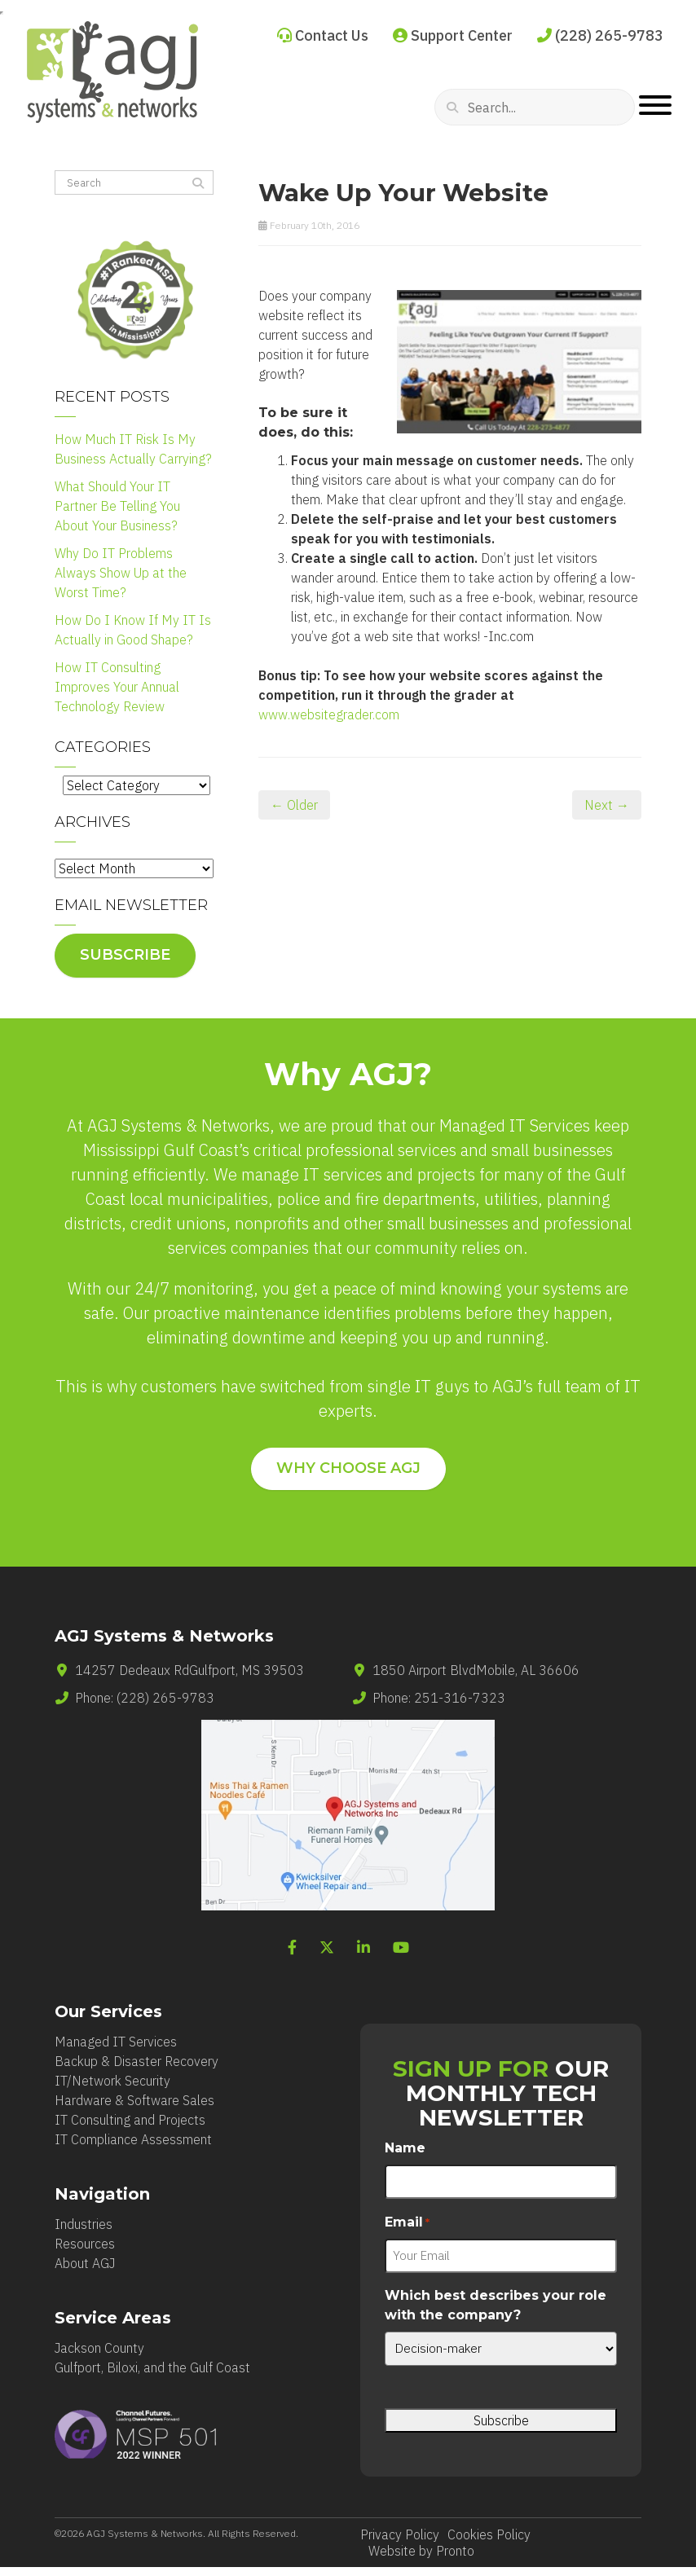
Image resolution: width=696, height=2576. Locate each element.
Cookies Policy (489, 2534)
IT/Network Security (112, 2081)
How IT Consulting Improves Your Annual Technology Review (117, 686)
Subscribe (125, 955)
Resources (85, 2243)
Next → (606, 805)
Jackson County (99, 2348)
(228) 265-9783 (600, 35)
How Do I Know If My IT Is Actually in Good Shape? (133, 630)
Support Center (453, 35)
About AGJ (85, 2263)
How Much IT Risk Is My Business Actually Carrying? (133, 449)
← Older (294, 805)
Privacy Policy (399, 2534)
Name (405, 2148)
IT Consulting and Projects (130, 2120)
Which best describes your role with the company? (495, 2305)
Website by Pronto (421, 2551)
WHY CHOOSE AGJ (348, 1468)
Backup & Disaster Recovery (136, 2061)
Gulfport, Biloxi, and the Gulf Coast (152, 2367)
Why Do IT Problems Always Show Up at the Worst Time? (121, 572)
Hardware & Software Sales (134, 2100)
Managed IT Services (116, 2041)
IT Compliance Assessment (133, 2139)
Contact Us (322, 35)
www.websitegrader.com (328, 714)
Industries (83, 2224)
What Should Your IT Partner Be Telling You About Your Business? (117, 506)
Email (407, 2222)
